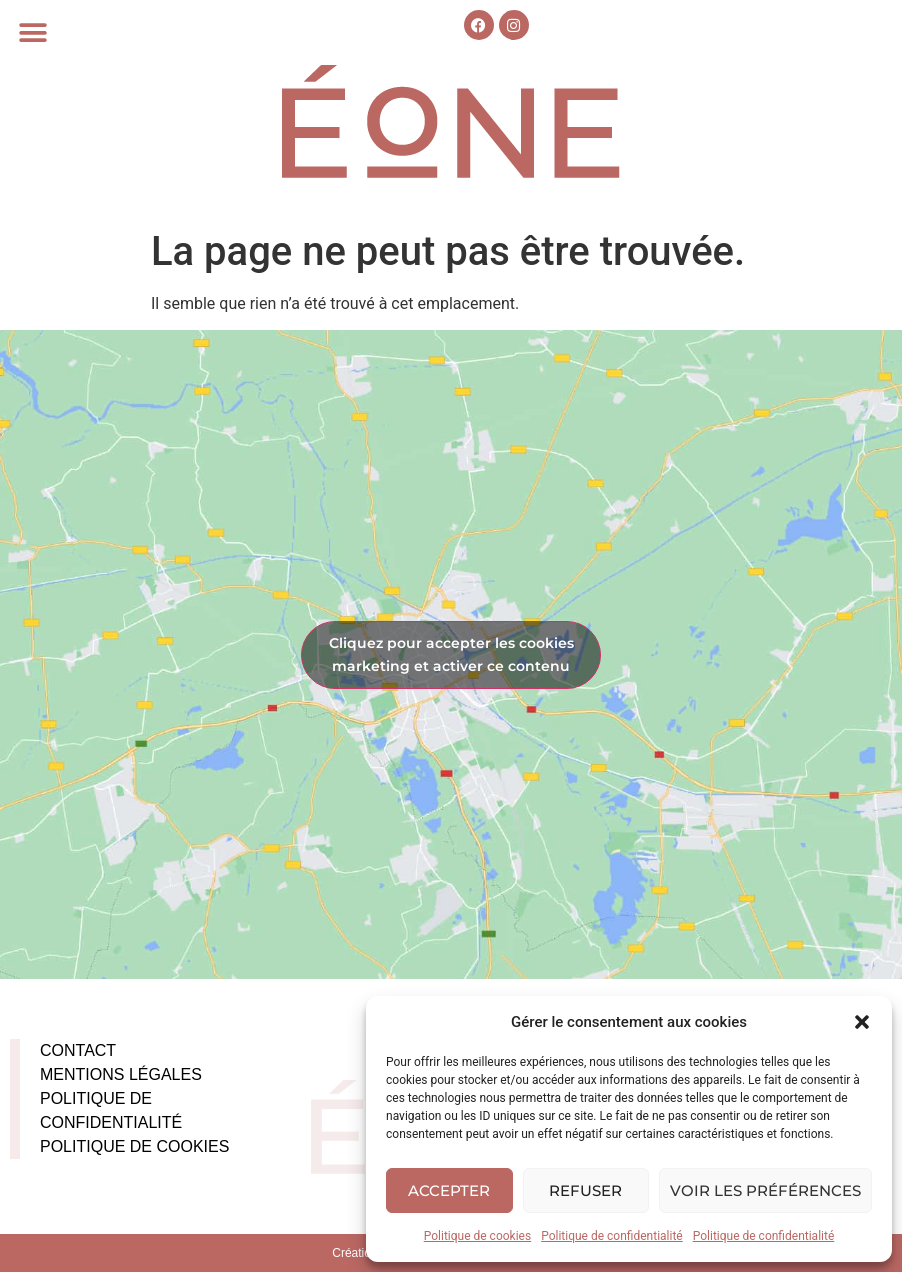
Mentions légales (121, 1074)
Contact (78, 1050)
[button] (862, 1022)
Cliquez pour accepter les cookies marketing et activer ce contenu (451, 654)
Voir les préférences (765, 1190)
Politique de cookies (477, 1236)
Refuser (585, 1190)
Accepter (449, 1190)
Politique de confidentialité (612, 1236)
